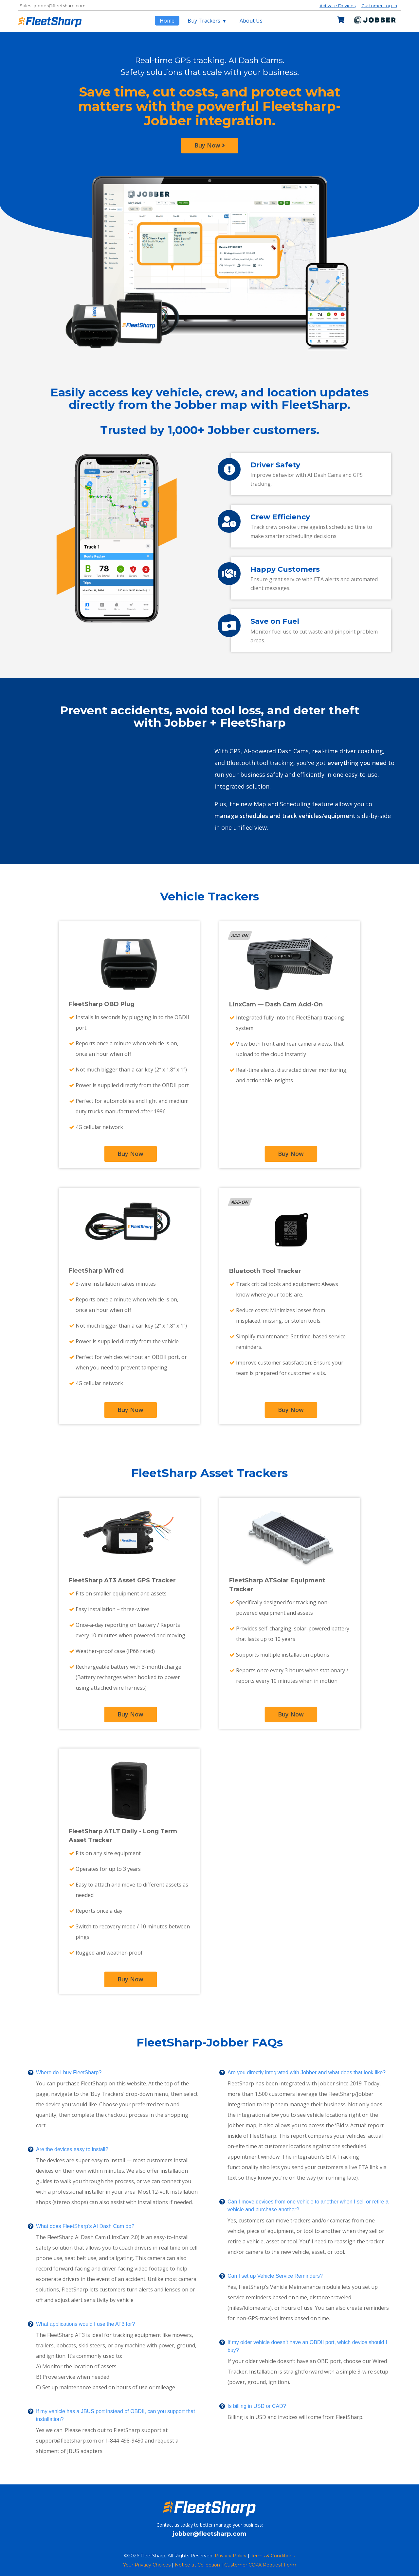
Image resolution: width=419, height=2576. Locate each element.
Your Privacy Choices (147, 2565)
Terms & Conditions (273, 2556)
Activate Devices (337, 5)
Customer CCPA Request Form (260, 2565)
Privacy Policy (230, 2556)
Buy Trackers (205, 20)
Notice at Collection (197, 2565)
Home (167, 20)
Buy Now (209, 145)
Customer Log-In (379, 5)
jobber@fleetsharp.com (59, 5)
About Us (251, 20)
